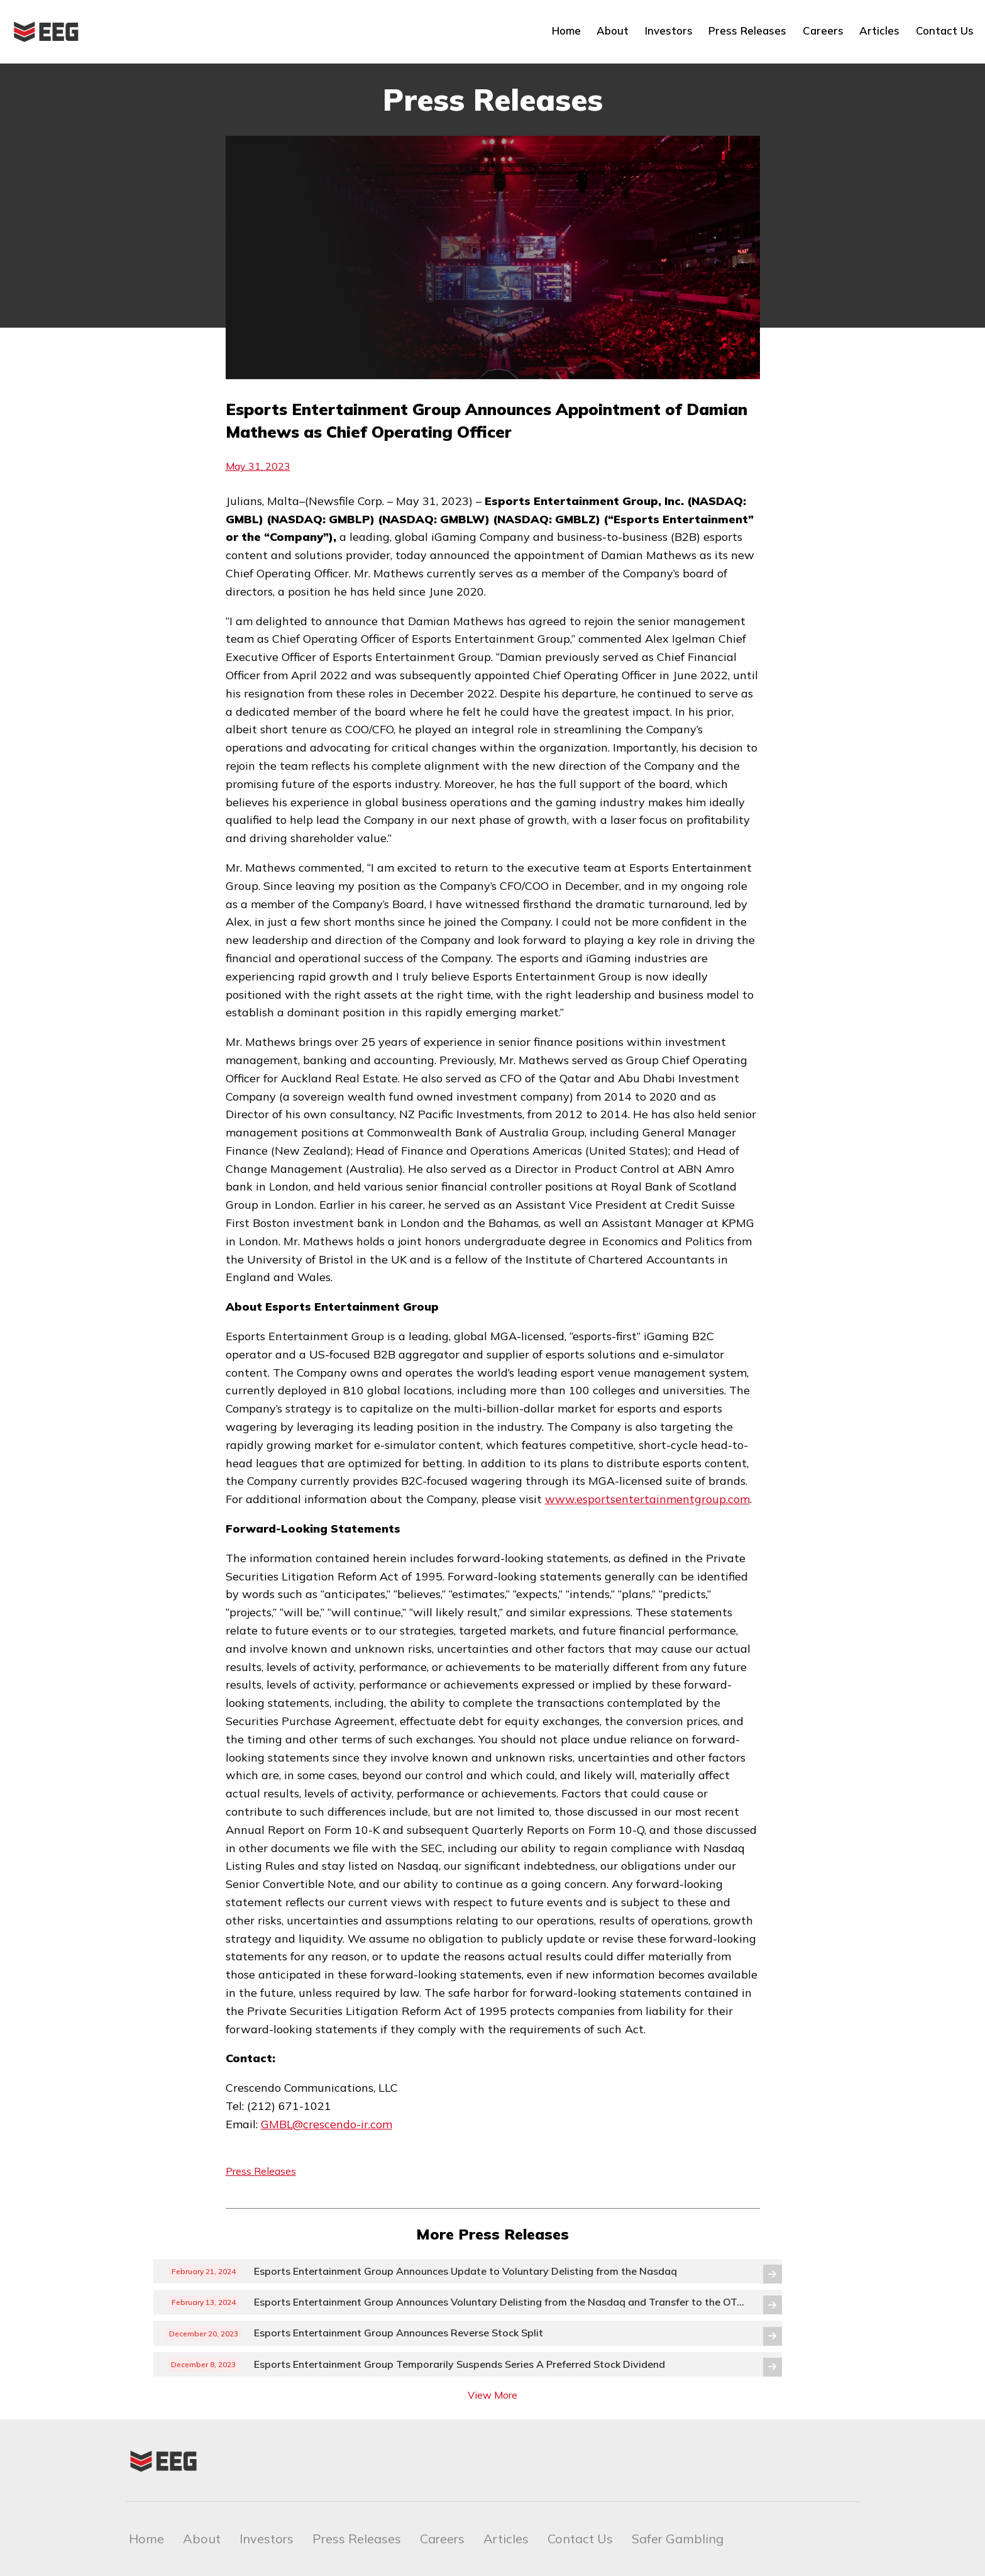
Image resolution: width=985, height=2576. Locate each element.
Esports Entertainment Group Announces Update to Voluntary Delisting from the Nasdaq (465, 2271)
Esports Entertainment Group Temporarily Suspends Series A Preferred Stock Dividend (459, 2364)
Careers (823, 30)
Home (566, 30)
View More (492, 2395)
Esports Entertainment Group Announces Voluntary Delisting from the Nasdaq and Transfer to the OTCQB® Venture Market (500, 2302)
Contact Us (945, 30)
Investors (669, 30)
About (613, 30)
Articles (879, 30)
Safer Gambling (678, 2538)
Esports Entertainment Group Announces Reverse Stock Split (400, 2333)
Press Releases (747, 30)
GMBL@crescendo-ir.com (326, 2124)
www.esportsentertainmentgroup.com (647, 1499)
